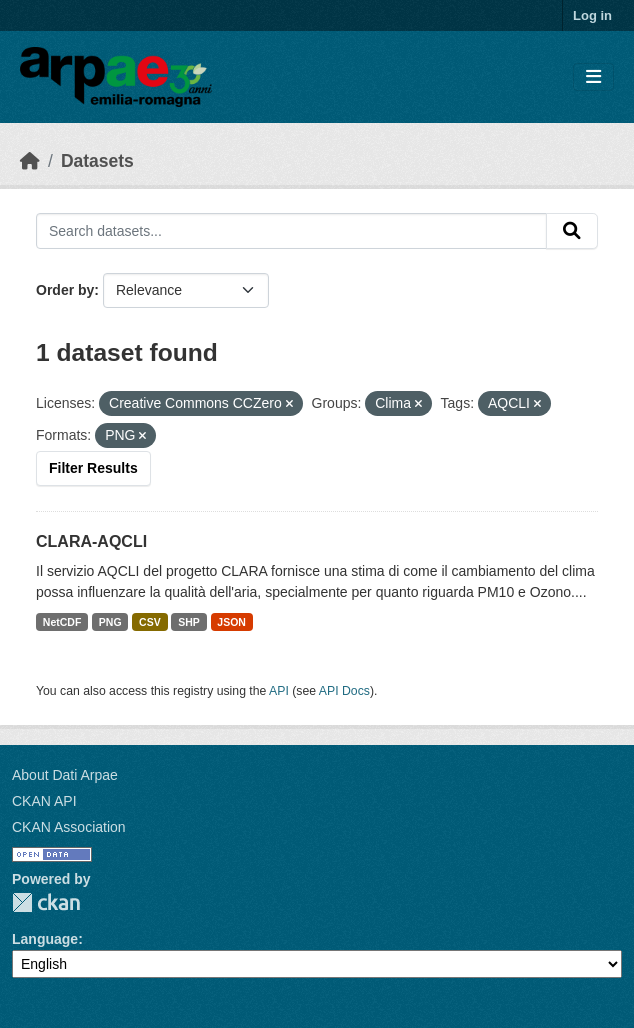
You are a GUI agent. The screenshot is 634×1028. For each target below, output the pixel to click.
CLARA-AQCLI (91, 541)
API (279, 691)
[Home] (30, 161)
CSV (150, 622)
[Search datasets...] (291, 231)
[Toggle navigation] (593, 77)
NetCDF (62, 622)
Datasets (97, 161)
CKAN (46, 902)
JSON (231, 622)
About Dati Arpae (65, 775)
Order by (65, 290)
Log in (592, 15)
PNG (110, 622)
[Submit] (572, 231)
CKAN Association (69, 827)
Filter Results (93, 468)
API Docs (344, 691)
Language (45, 939)
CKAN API (44, 801)
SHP (189, 622)
